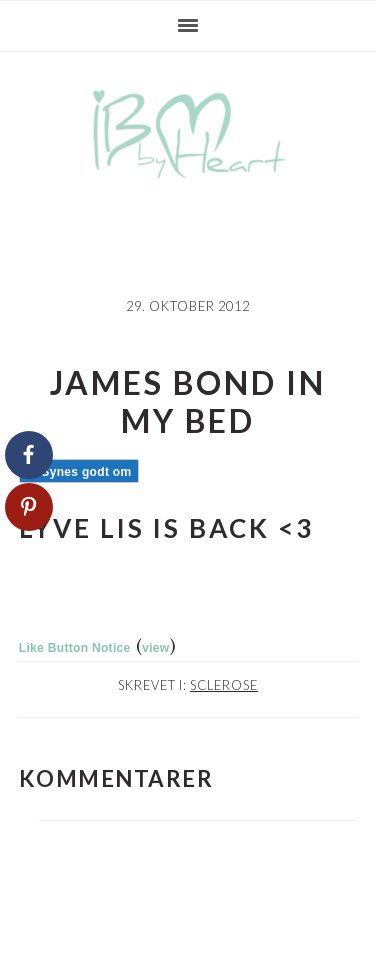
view (155, 648)
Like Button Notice (75, 648)
